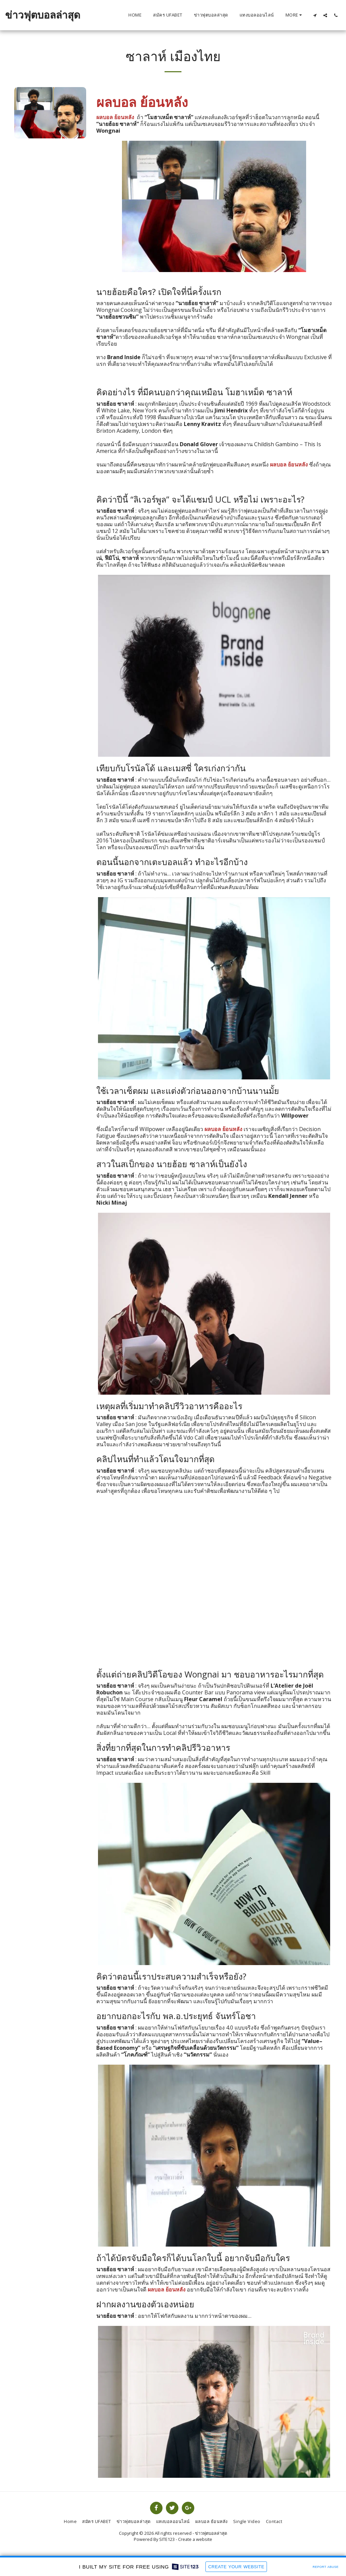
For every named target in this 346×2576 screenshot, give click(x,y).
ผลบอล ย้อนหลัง (289, 464)
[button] (315, 15)
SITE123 (167, 2539)
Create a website (195, 2539)
